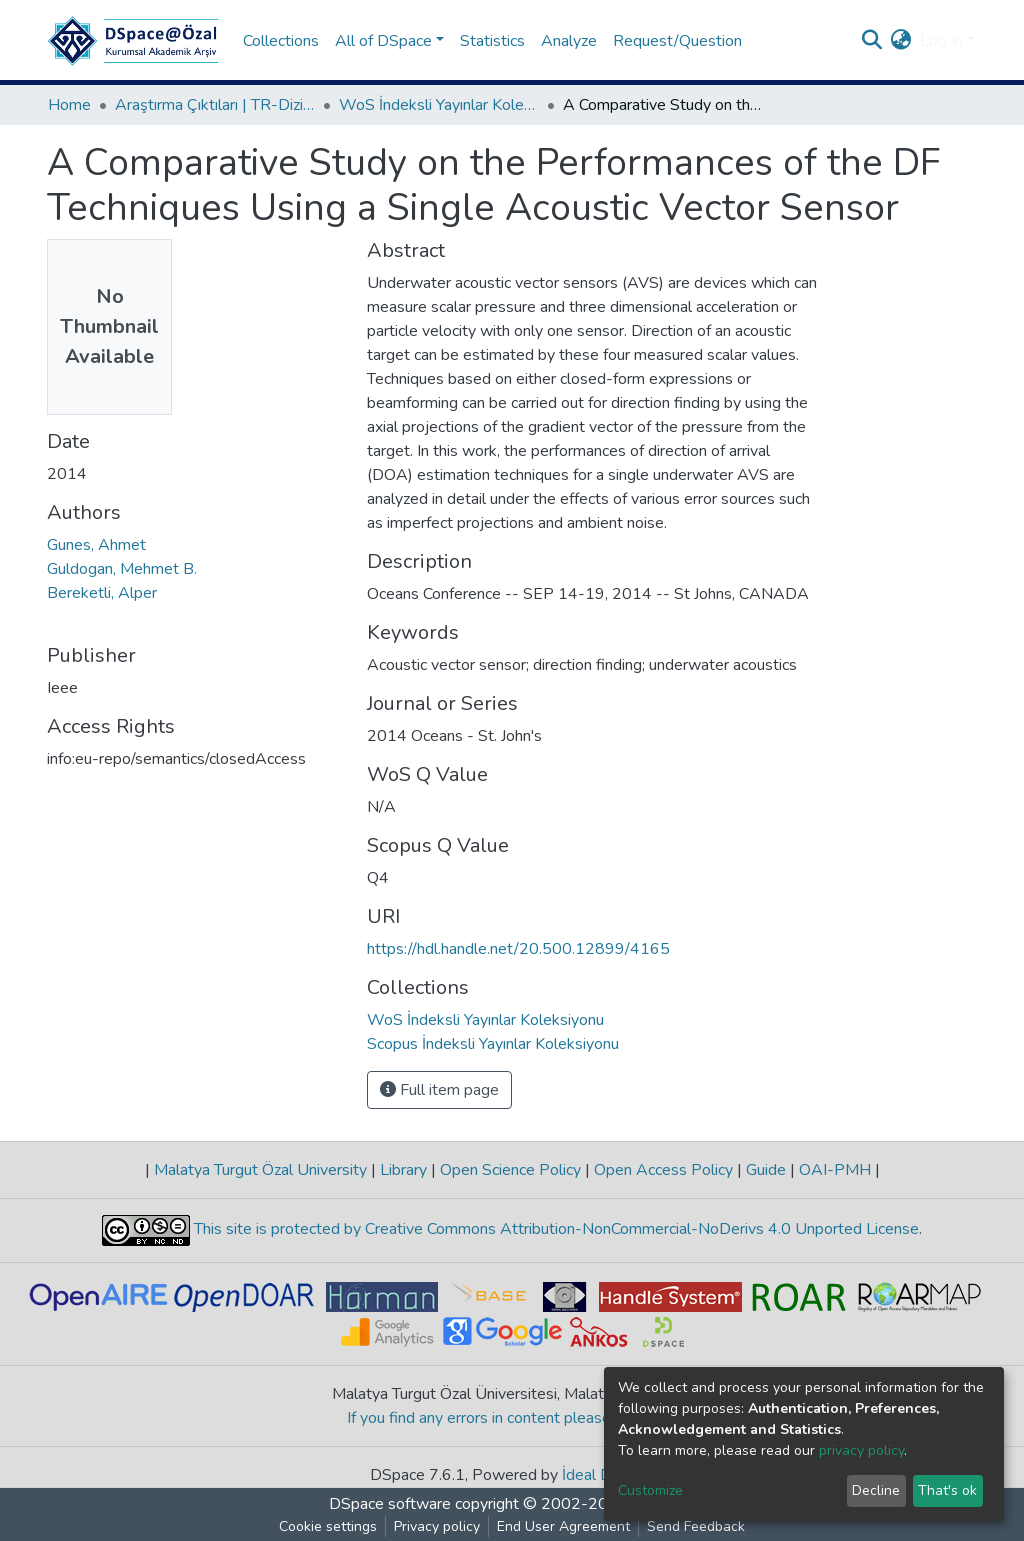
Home (69, 105)
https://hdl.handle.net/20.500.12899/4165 (518, 949)
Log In (941, 41)
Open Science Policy (510, 1170)
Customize (650, 1490)
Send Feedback (696, 1526)
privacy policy (861, 1450)
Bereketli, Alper (102, 593)
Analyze (569, 41)
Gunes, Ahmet (96, 545)
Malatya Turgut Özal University (260, 1170)
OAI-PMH (835, 1170)
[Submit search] (872, 41)
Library (403, 1170)
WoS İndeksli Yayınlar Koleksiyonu (439, 105)
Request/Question (677, 41)
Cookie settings (328, 1526)
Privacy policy (437, 1526)
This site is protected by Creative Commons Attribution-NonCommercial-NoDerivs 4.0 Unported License (554, 1229)
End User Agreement (563, 1526)
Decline (876, 1490)
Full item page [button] (439, 1090)
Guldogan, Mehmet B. (122, 569)
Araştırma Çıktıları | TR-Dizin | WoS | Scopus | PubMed (215, 105)
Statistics (492, 41)
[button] (901, 41)
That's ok (947, 1490)
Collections (281, 41)
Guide (766, 1170)
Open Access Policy (663, 1170)
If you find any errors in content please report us (512, 1418)
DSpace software (390, 1504)
